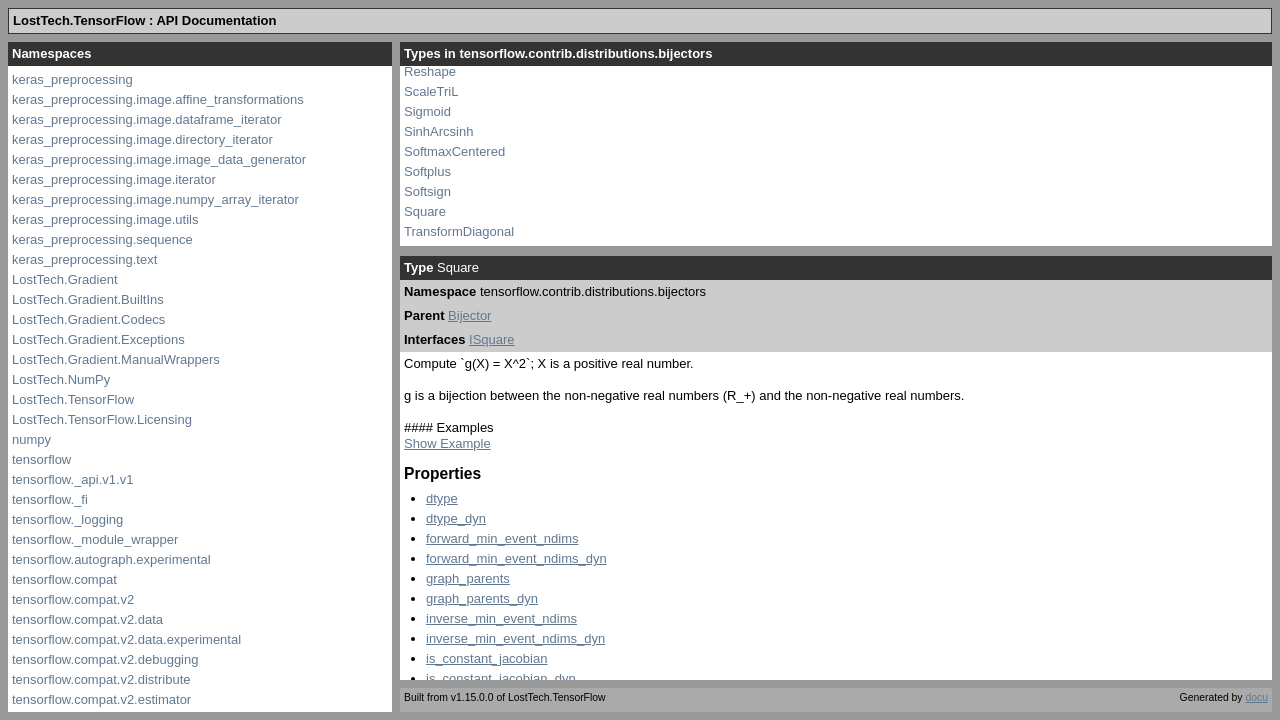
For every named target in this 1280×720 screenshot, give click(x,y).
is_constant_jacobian (486, 658)
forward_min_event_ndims (502, 538)
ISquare (492, 339)
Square (425, 211)
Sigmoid (427, 111)
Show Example (447, 443)
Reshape (430, 71)
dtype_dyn (456, 518)
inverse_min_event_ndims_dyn (515, 638)
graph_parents (468, 578)
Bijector (469, 315)
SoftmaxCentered (454, 151)
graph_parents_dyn (482, 598)
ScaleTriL (431, 91)
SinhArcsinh (438, 131)
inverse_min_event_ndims (501, 618)
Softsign (427, 191)
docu (1256, 697)
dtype (442, 498)
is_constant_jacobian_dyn (501, 678)
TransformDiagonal (459, 231)
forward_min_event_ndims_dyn (516, 558)
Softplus (427, 171)
